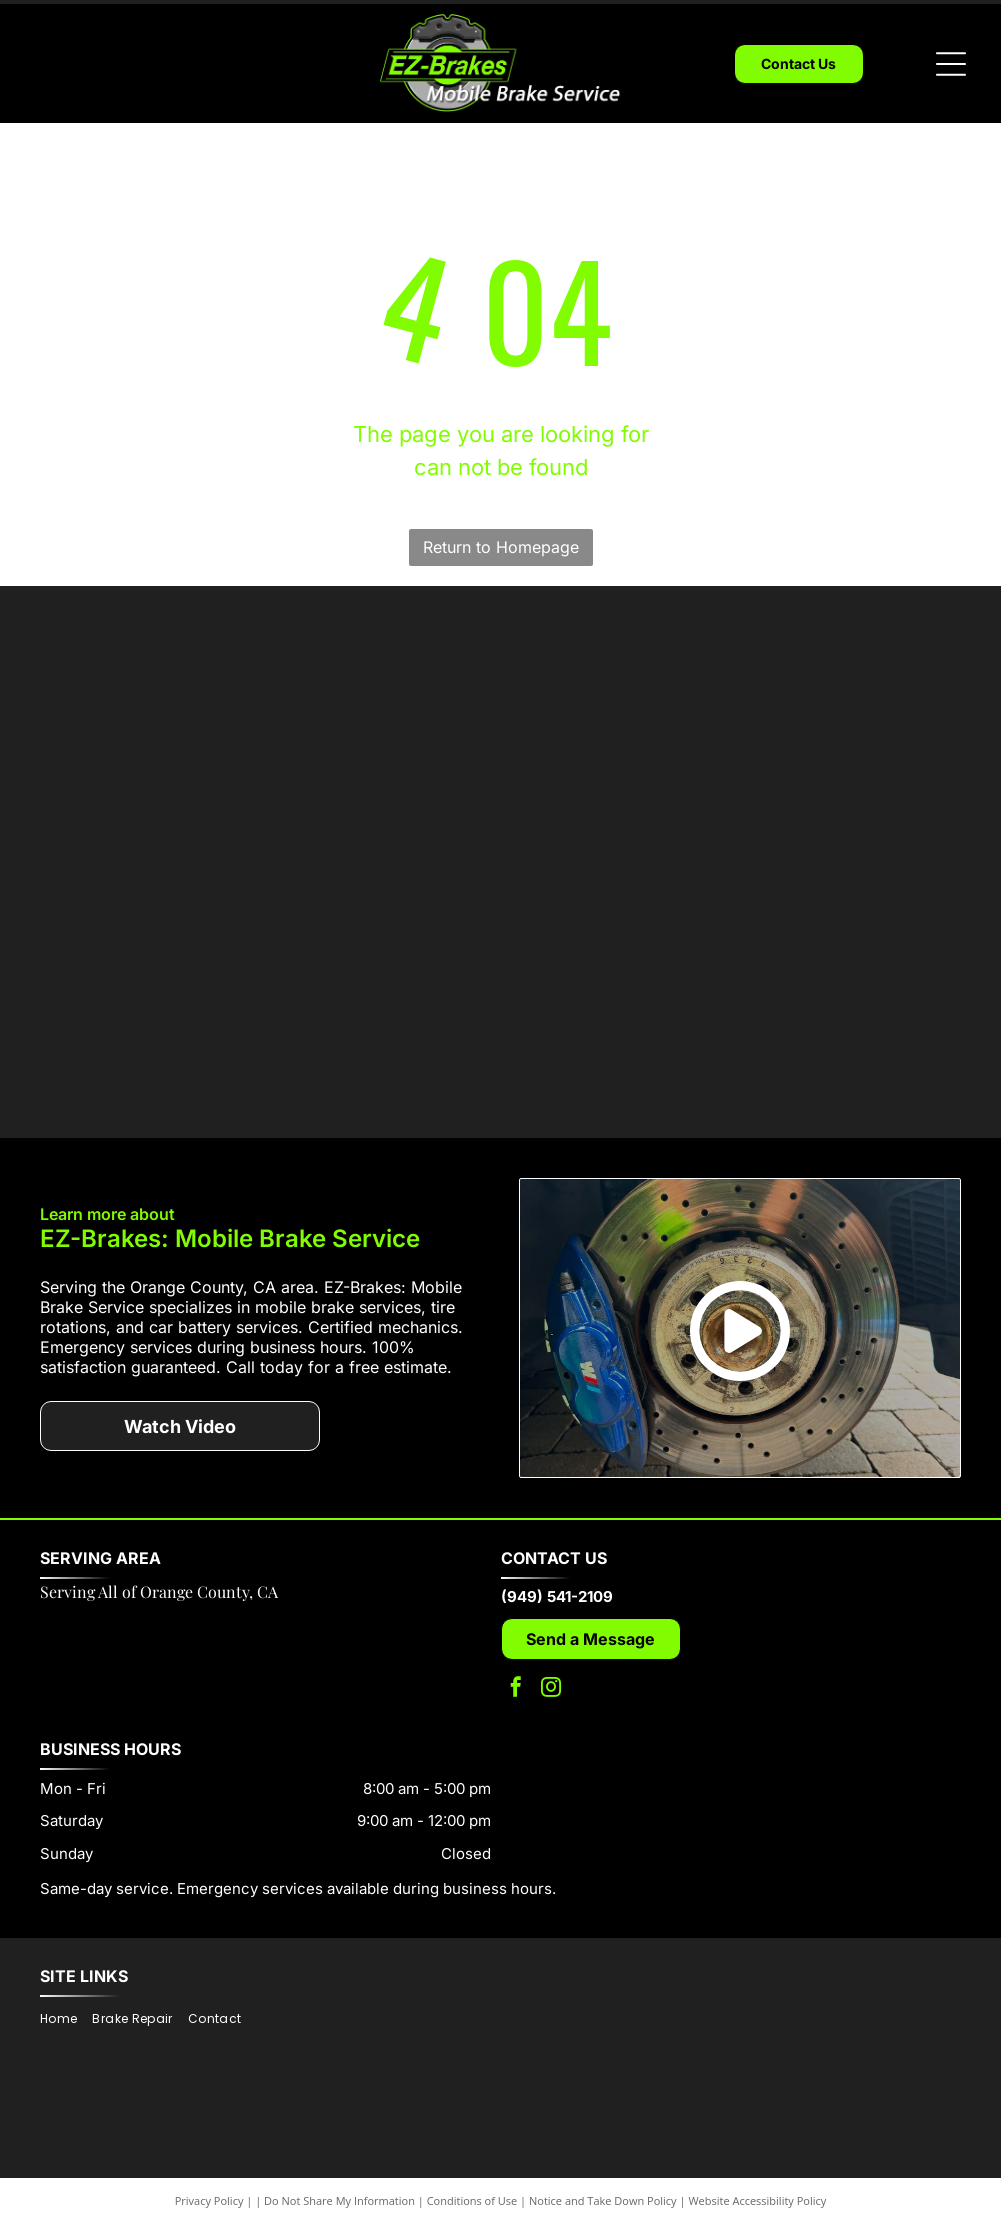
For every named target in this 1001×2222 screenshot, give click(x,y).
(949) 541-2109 (557, 1566)
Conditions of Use (472, 2171)
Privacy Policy (209, 2171)
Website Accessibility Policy (757, 2171)
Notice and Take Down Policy (603, 2171)
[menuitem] (66, 1989)
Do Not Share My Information (339, 2171)
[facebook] (516, 1659)
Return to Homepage (501, 547)
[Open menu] (951, 64)
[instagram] (551, 1659)
